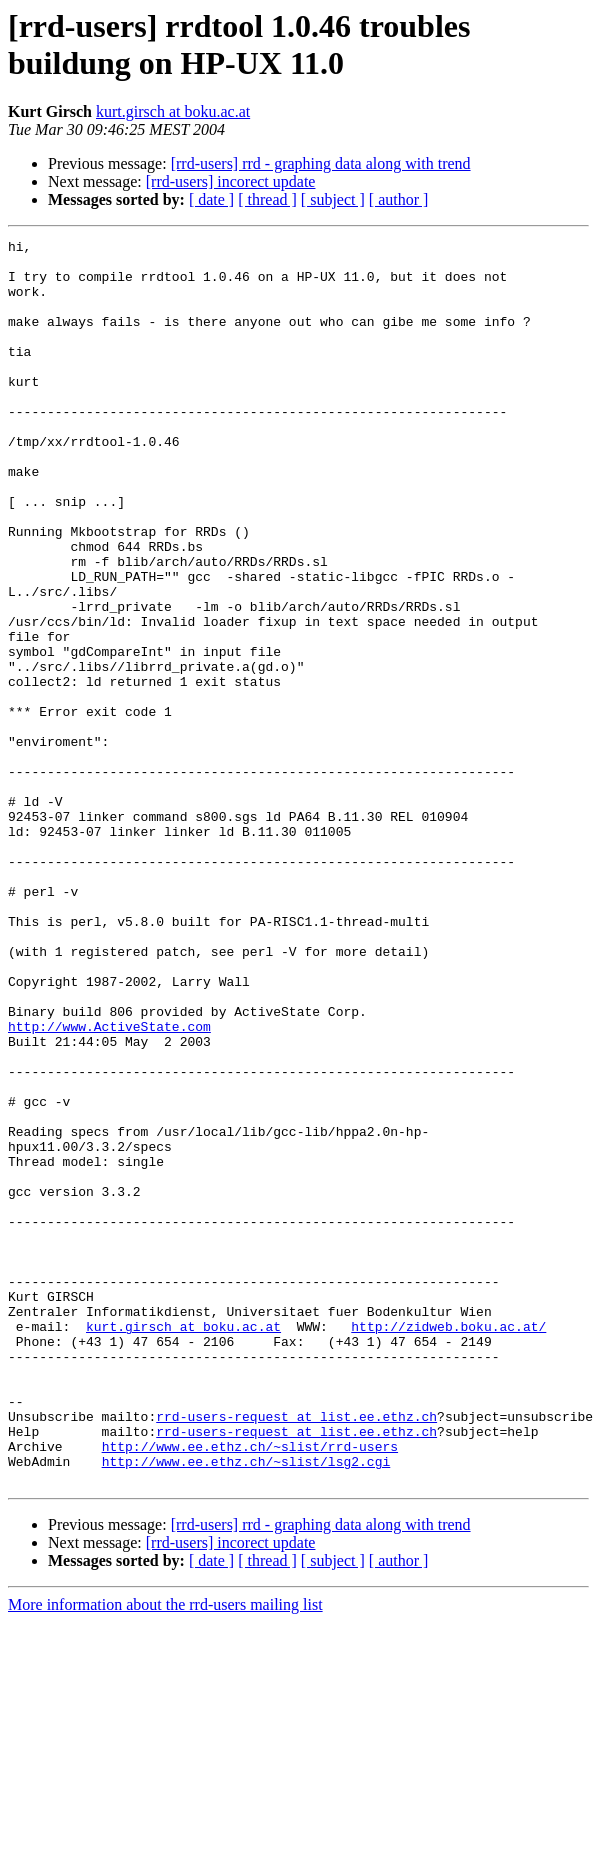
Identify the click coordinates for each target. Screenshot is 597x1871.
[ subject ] (333, 199)
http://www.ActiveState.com (109, 1185)
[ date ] (211, 199)
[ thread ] (267, 199)
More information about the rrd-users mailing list (165, 1853)
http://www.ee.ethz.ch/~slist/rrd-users (250, 1689)
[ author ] (399, 199)
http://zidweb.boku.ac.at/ (448, 1545)
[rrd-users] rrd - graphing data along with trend (321, 163)
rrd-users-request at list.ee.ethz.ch (296, 1653)
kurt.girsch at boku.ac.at (173, 111)
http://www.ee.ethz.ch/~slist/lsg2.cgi (246, 1707)
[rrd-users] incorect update (231, 181)
